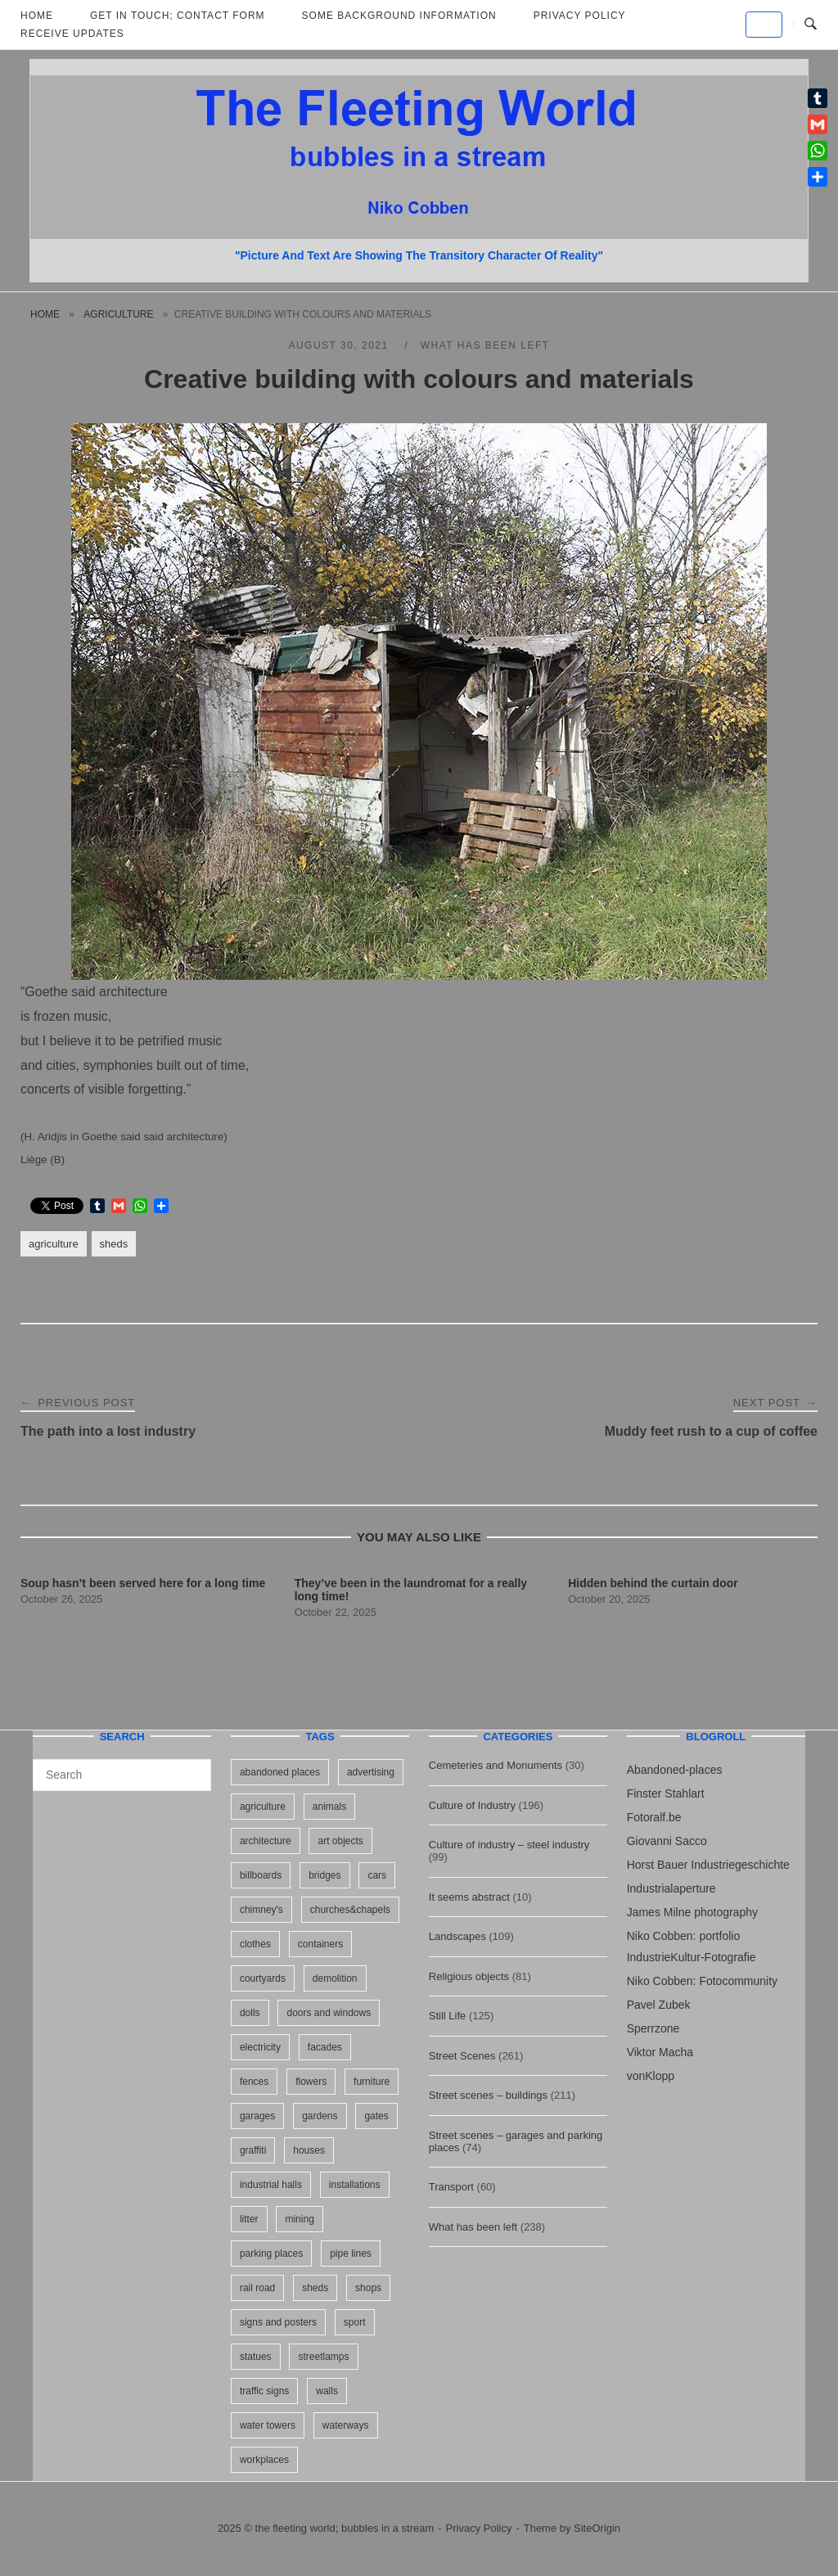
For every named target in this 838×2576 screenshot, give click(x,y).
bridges (324, 1875)
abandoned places (280, 1772)
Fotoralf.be (654, 1817)
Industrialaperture (671, 1888)
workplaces (264, 2459)
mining (299, 2219)
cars (376, 1875)
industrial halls (271, 2184)
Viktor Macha (660, 2052)
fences (254, 2081)
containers (320, 1944)
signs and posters (278, 2322)
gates (376, 2116)
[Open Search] (811, 24)
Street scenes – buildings (488, 2095)
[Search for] (122, 1774)
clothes (255, 1944)
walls (327, 2391)
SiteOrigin (597, 2528)
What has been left (485, 345)
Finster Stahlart (666, 1793)
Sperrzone (653, 2028)
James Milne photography (692, 1912)
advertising (370, 1772)
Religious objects (469, 1976)
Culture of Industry (472, 1805)
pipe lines (351, 2253)
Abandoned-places (675, 1769)
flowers (311, 2081)
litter (249, 2219)
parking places (271, 2253)
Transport (451, 2187)
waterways (345, 2425)
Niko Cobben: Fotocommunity (702, 1980)
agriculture (118, 314)
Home (45, 314)
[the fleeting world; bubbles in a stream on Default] (764, 24)
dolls (250, 2013)
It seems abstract (469, 1897)
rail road (257, 2288)
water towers (267, 2425)
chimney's (261, 1909)
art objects (340, 1841)
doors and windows (328, 2013)
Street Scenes (462, 2056)
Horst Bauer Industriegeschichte (708, 1864)
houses (309, 2150)
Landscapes (457, 1936)
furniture (372, 2081)
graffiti (253, 2150)
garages (257, 2116)
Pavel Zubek (659, 2004)
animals (329, 1806)
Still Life (447, 2016)
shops (368, 2288)
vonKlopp (650, 2075)
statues (256, 2356)
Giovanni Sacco (667, 1840)
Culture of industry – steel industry (509, 1844)
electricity (260, 2047)
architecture (265, 1841)
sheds (114, 1244)
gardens (319, 2116)
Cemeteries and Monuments (495, 1765)
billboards (261, 1875)
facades (325, 2047)
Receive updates (72, 33)
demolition (335, 1978)
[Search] (193, 1767)
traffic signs (264, 2391)
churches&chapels (350, 1909)
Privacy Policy (479, 2528)
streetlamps (323, 2356)
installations (355, 2184)
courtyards (263, 1978)
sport (355, 2322)
